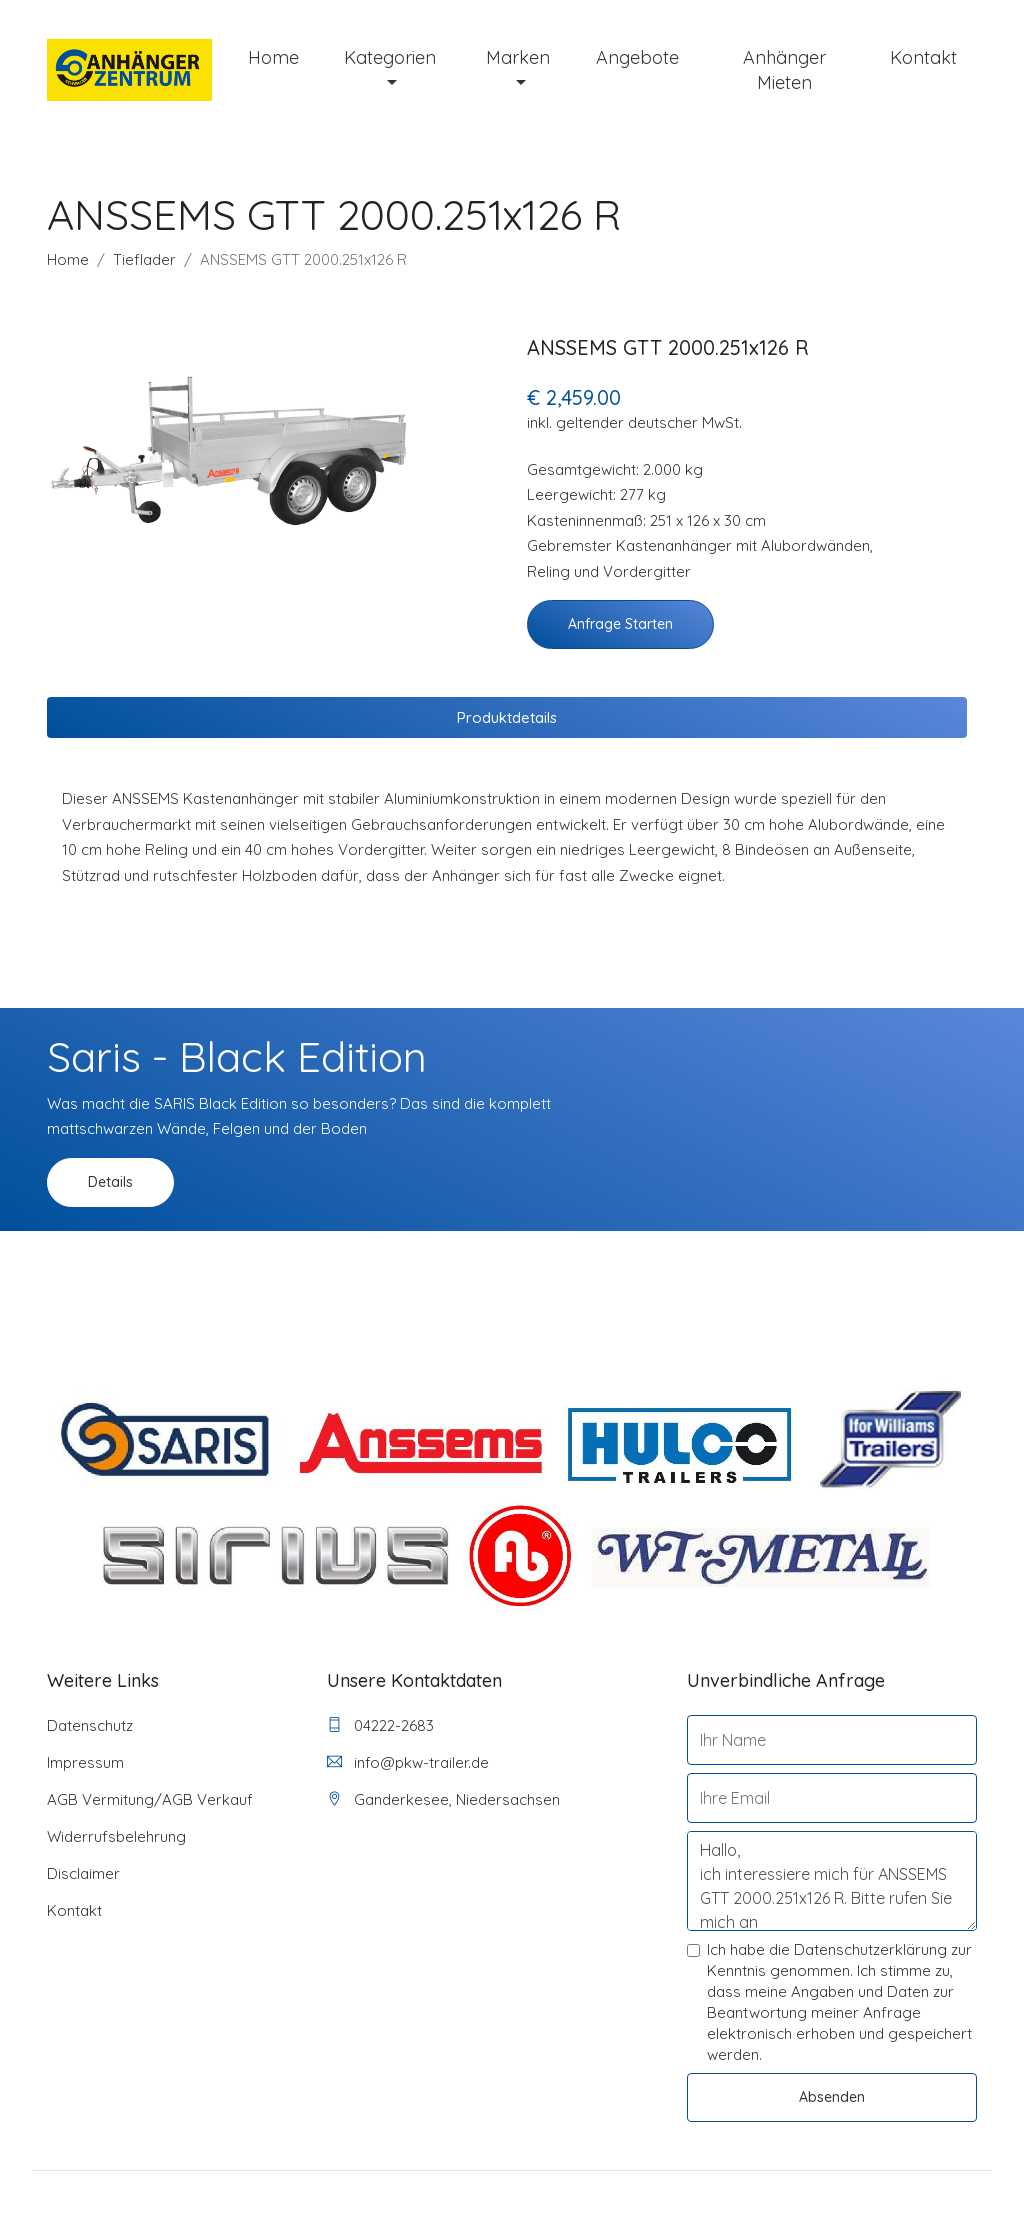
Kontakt (923, 57)
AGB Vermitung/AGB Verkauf (150, 1799)
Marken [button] (518, 57)
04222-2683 (380, 1725)
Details (110, 1182)
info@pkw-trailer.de (408, 1762)
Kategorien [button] (390, 57)
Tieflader (144, 259)
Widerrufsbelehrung (116, 1836)
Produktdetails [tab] (507, 717)
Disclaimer (83, 1873)
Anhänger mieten (784, 70)
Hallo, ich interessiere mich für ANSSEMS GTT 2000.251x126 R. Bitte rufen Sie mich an (832, 1881)
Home (273, 57)
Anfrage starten (620, 624)
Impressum (85, 1762)
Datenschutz (90, 1725)
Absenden (832, 2097)
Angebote (637, 57)
